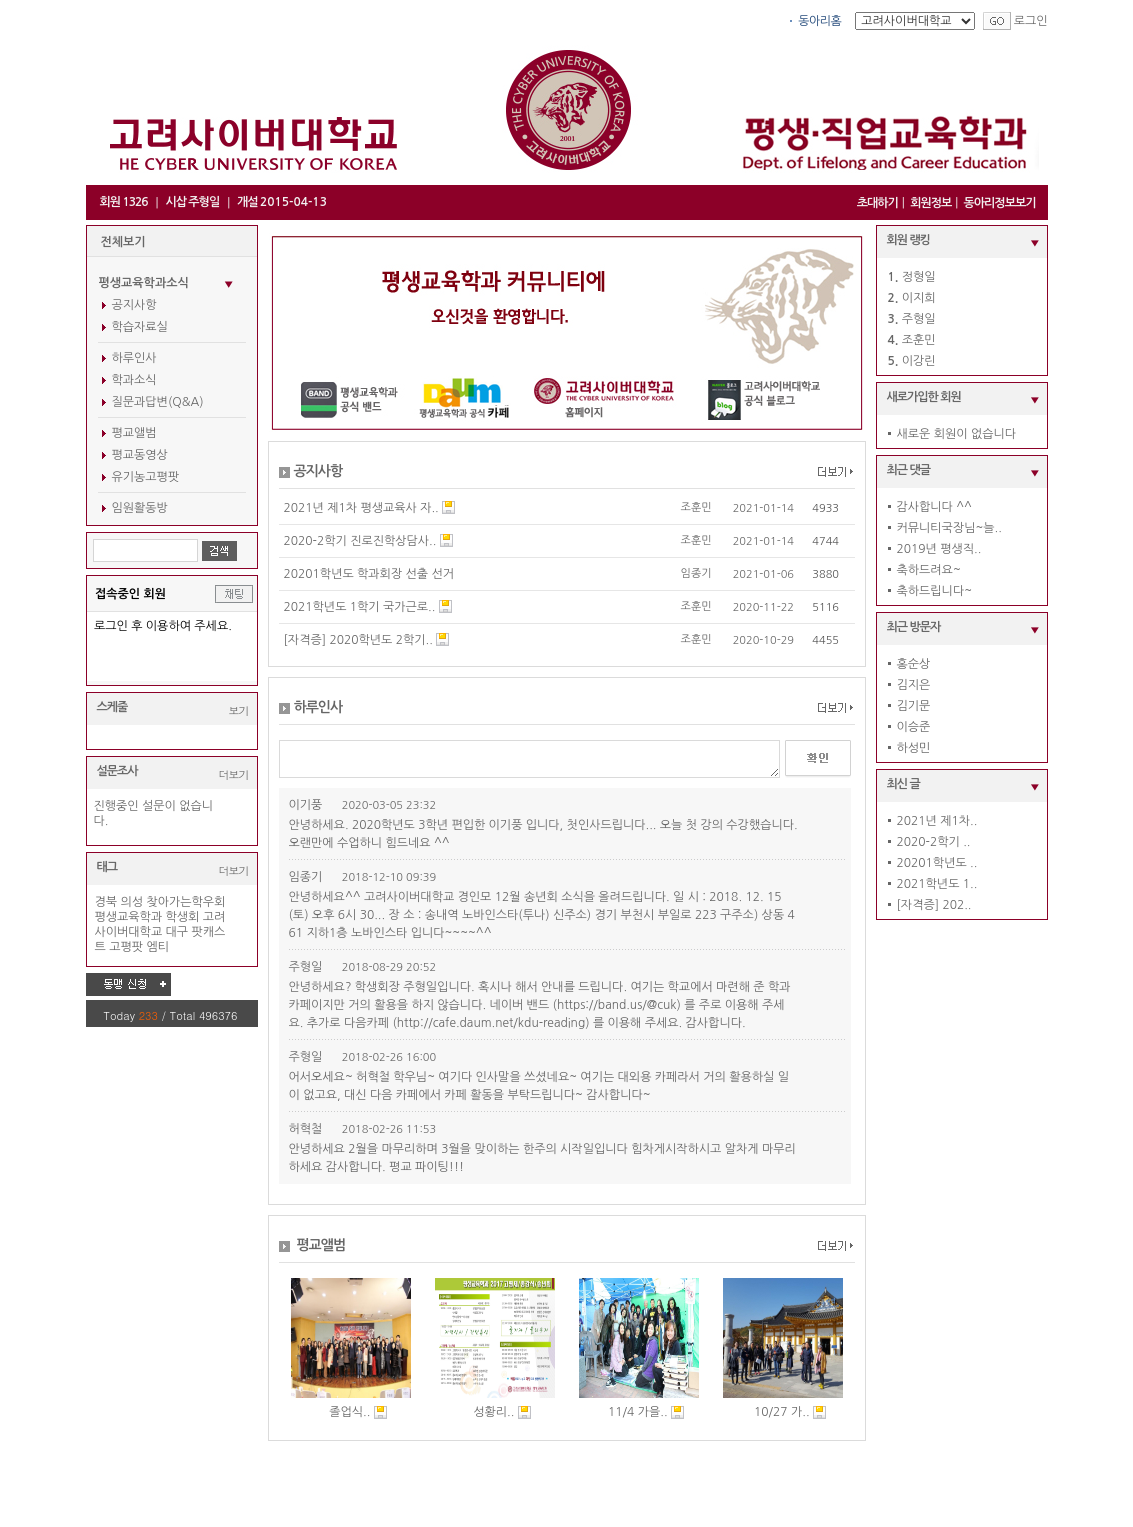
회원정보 (930, 203)
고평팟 (126, 947)
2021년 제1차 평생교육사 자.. (361, 508)
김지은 (914, 685)
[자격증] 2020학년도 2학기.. (358, 640)
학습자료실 (140, 327)
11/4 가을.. (638, 1412)
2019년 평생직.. (939, 549)
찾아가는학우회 (185, 902)
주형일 (306, 967)
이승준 (914, 727)
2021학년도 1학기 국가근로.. (360, 607)
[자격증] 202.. (934, 905)
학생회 (183, 917)
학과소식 (134, 380)
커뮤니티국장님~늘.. (949, 528)
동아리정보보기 (1000, 203)
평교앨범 (134, 433)
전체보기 (123, 242)
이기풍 (306, 805)
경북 (106, 902)
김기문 (914, 706)
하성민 (914, 748)
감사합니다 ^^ (934, 507)
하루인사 (134, 358)
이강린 (919, 361)
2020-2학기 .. (934, 842)
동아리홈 (819, 21)
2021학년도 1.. (937, 884)
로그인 (1031, 21)
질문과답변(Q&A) (158, 402)
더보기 (234, 774)
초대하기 (877, 203)
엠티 (157, 947)
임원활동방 (140, 508)
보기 (239, 710)
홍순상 (914, 664)
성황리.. (493, 1412)
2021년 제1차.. (937, 821)
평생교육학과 (129, 917)
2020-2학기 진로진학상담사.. (360, 541)
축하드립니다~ (935, 591)
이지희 (919, 298)
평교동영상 (140, 455)
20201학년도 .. (937, 863)
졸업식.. (349, 1412)
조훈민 (696, 507)
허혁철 (306, 1129)
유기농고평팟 (146, 477)
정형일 (919, 277)
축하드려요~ (929, 570)
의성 (131, 902)
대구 (177, 932)
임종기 (696, 573)
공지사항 (134, 305)
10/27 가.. (782, 1412)
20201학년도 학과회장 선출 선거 (369, 574)
